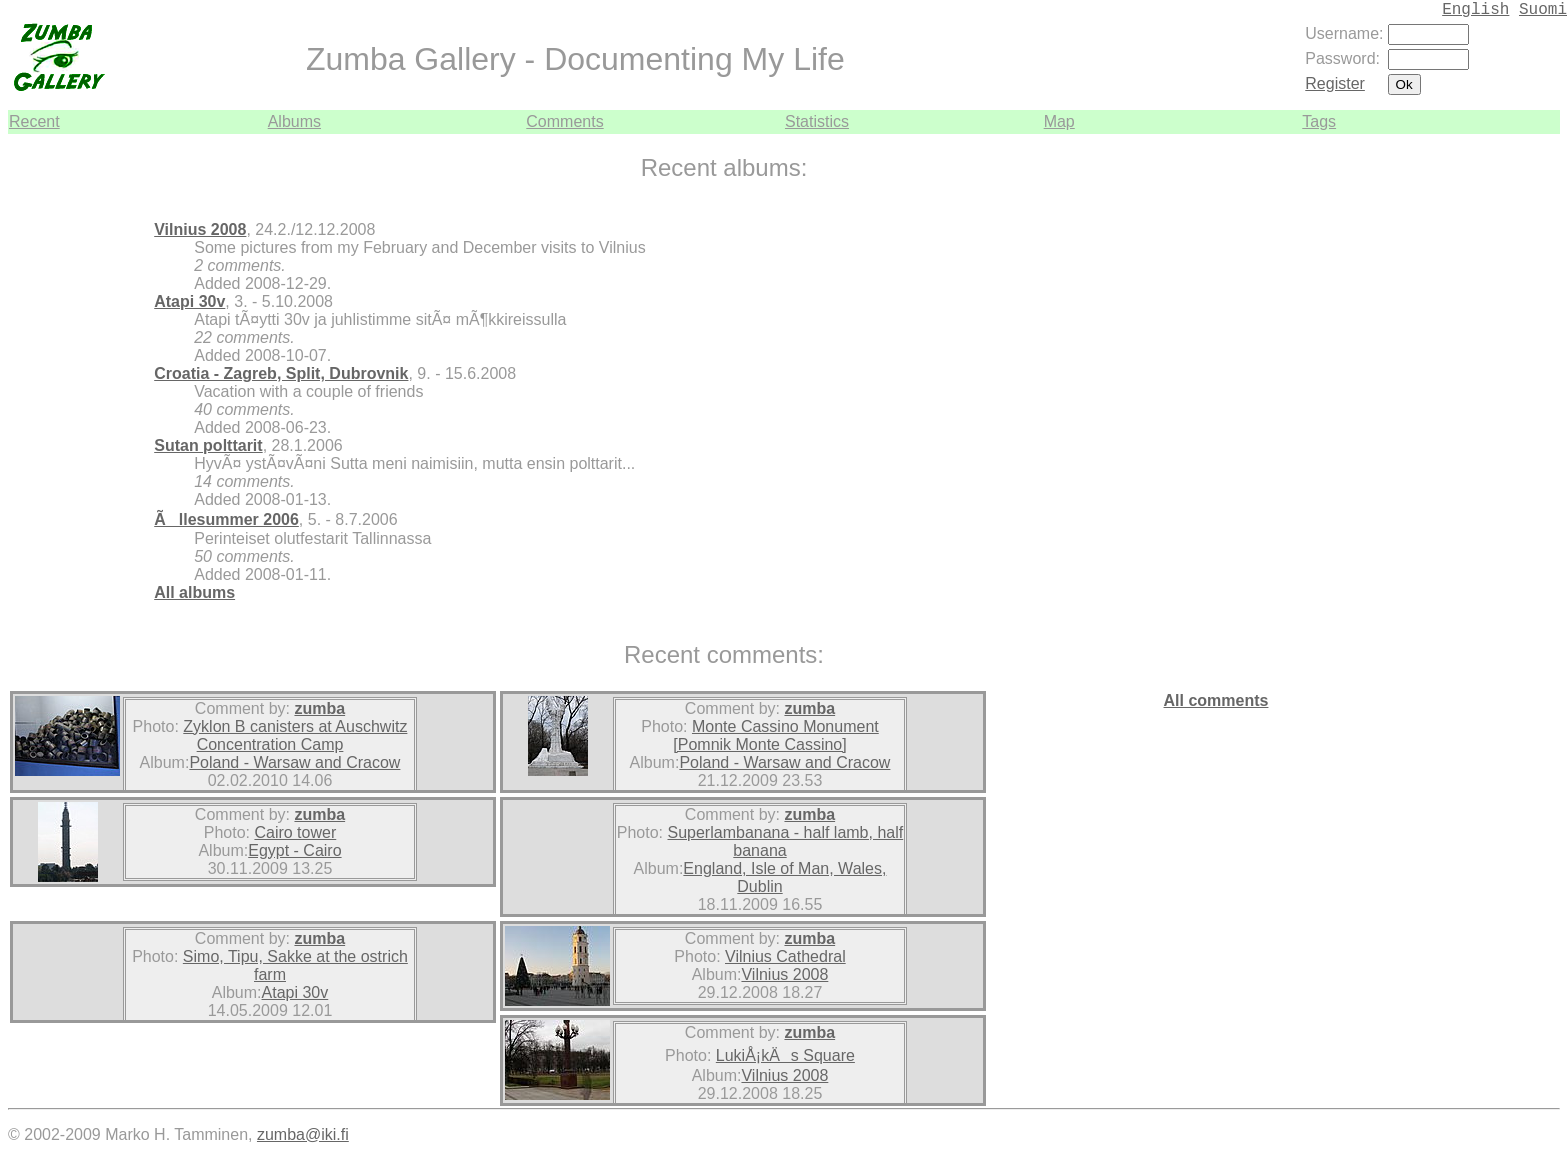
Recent (34, 121)
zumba (319, 708)
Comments (564, 121)
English (1475, 10)
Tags (1319, 121)
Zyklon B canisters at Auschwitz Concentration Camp (295, 735)
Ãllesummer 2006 (226, 519)
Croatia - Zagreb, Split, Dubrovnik (281, 373)
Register (1335, 83)
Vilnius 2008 (200, 229)
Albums (294, 121)
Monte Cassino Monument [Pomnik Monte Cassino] (775, 735)
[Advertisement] (1500, 434)
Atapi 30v (189, 301)
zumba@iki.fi (303, 1134)
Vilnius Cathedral (785, 956)
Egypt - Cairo (294, 850)
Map (1059, 121)
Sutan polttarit (208, 445)
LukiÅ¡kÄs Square (785, 1055)
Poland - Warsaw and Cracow (294, 762)
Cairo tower (295, 832)
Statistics (817, 121)
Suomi (1543, 10)
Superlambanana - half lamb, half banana (786, 841)
